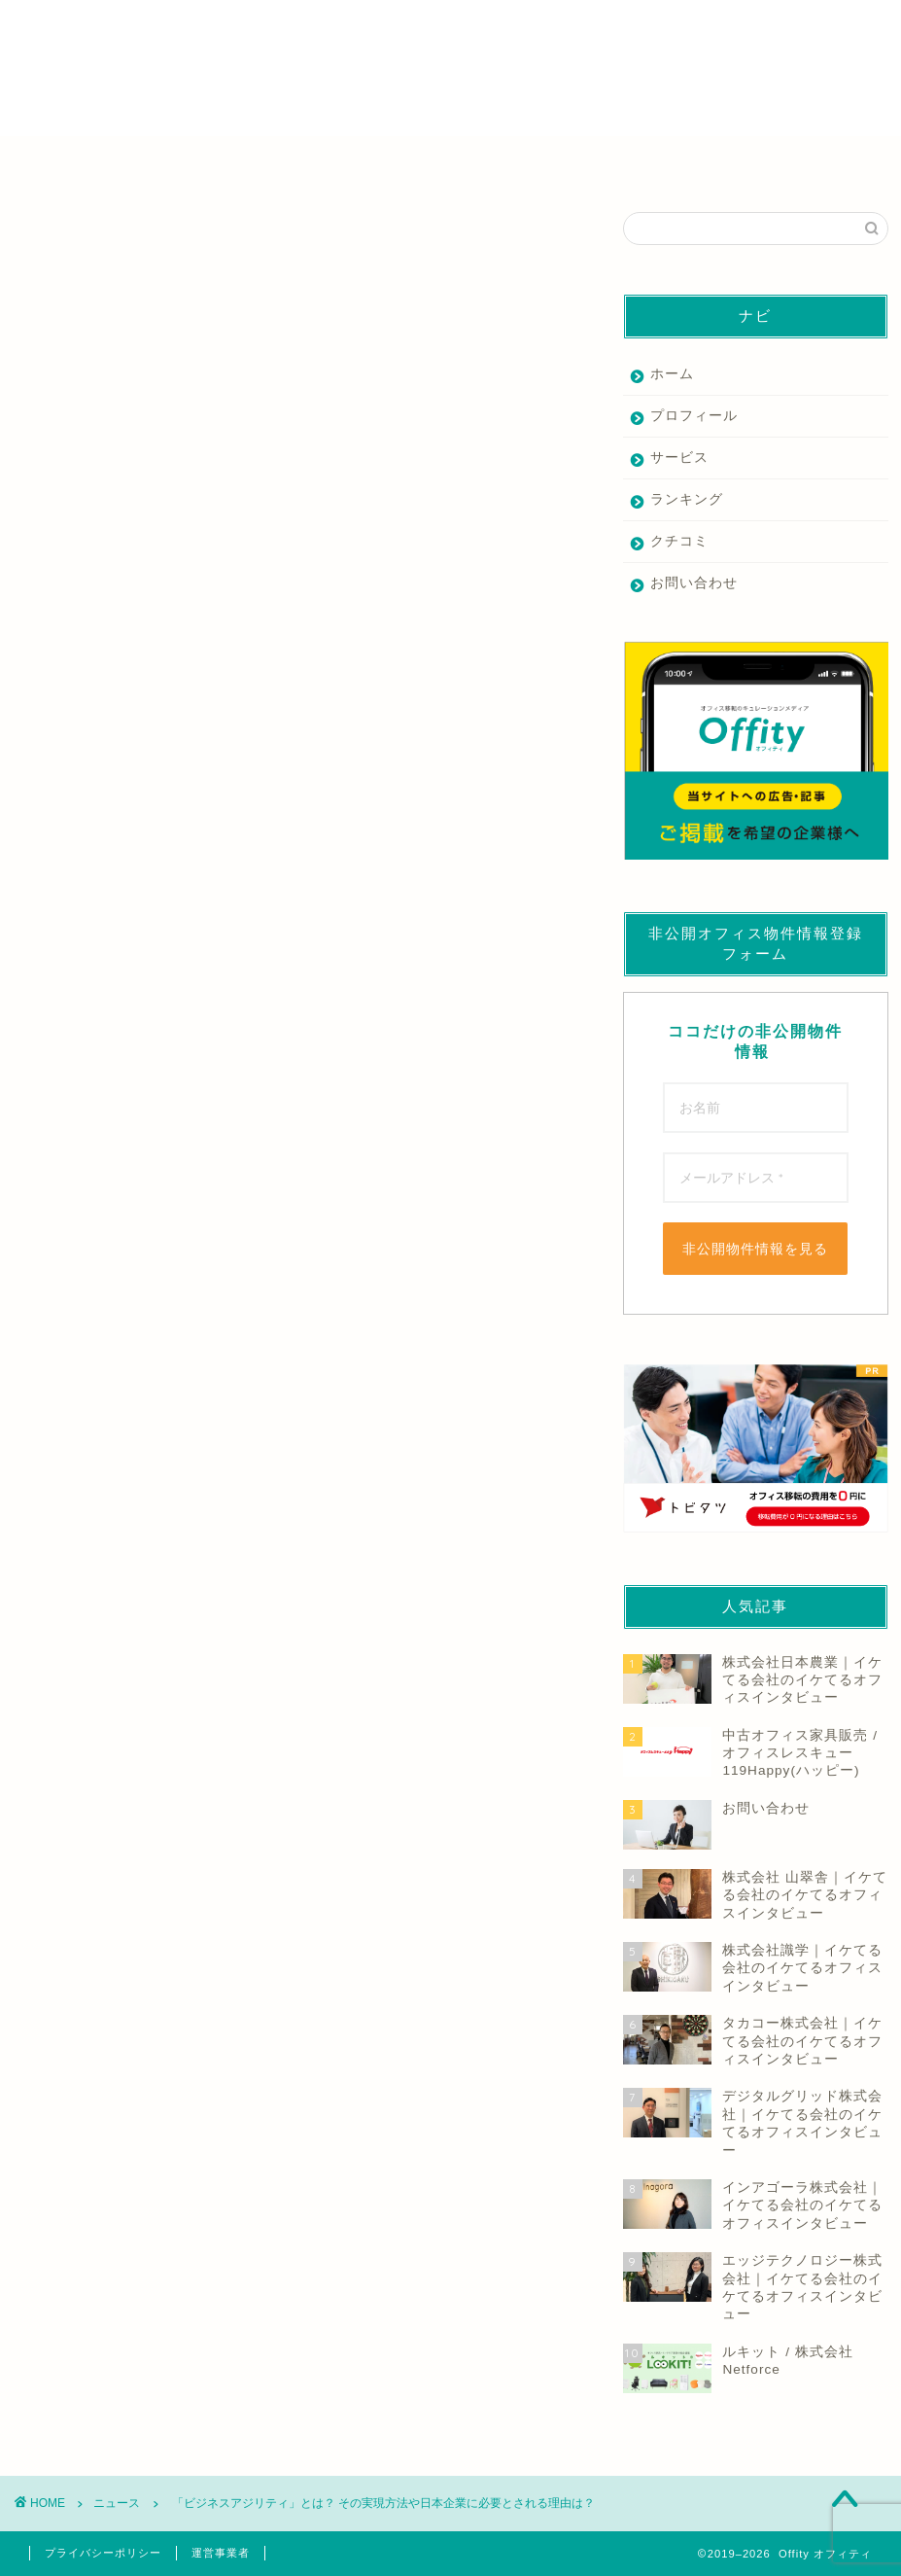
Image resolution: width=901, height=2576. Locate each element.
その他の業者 (773, 162)
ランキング (686, 499)
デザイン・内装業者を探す (558, 162)
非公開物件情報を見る (755, 1248)
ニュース (40, 241)
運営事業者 (220, 2552)
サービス (679, 457)
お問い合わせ (694, 583)
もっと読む (50, 919)
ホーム (672, 374)
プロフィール (694, 415)
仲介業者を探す (127, 162)
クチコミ (679, 541)
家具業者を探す (342, 162)
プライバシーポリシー (103, 2552)
